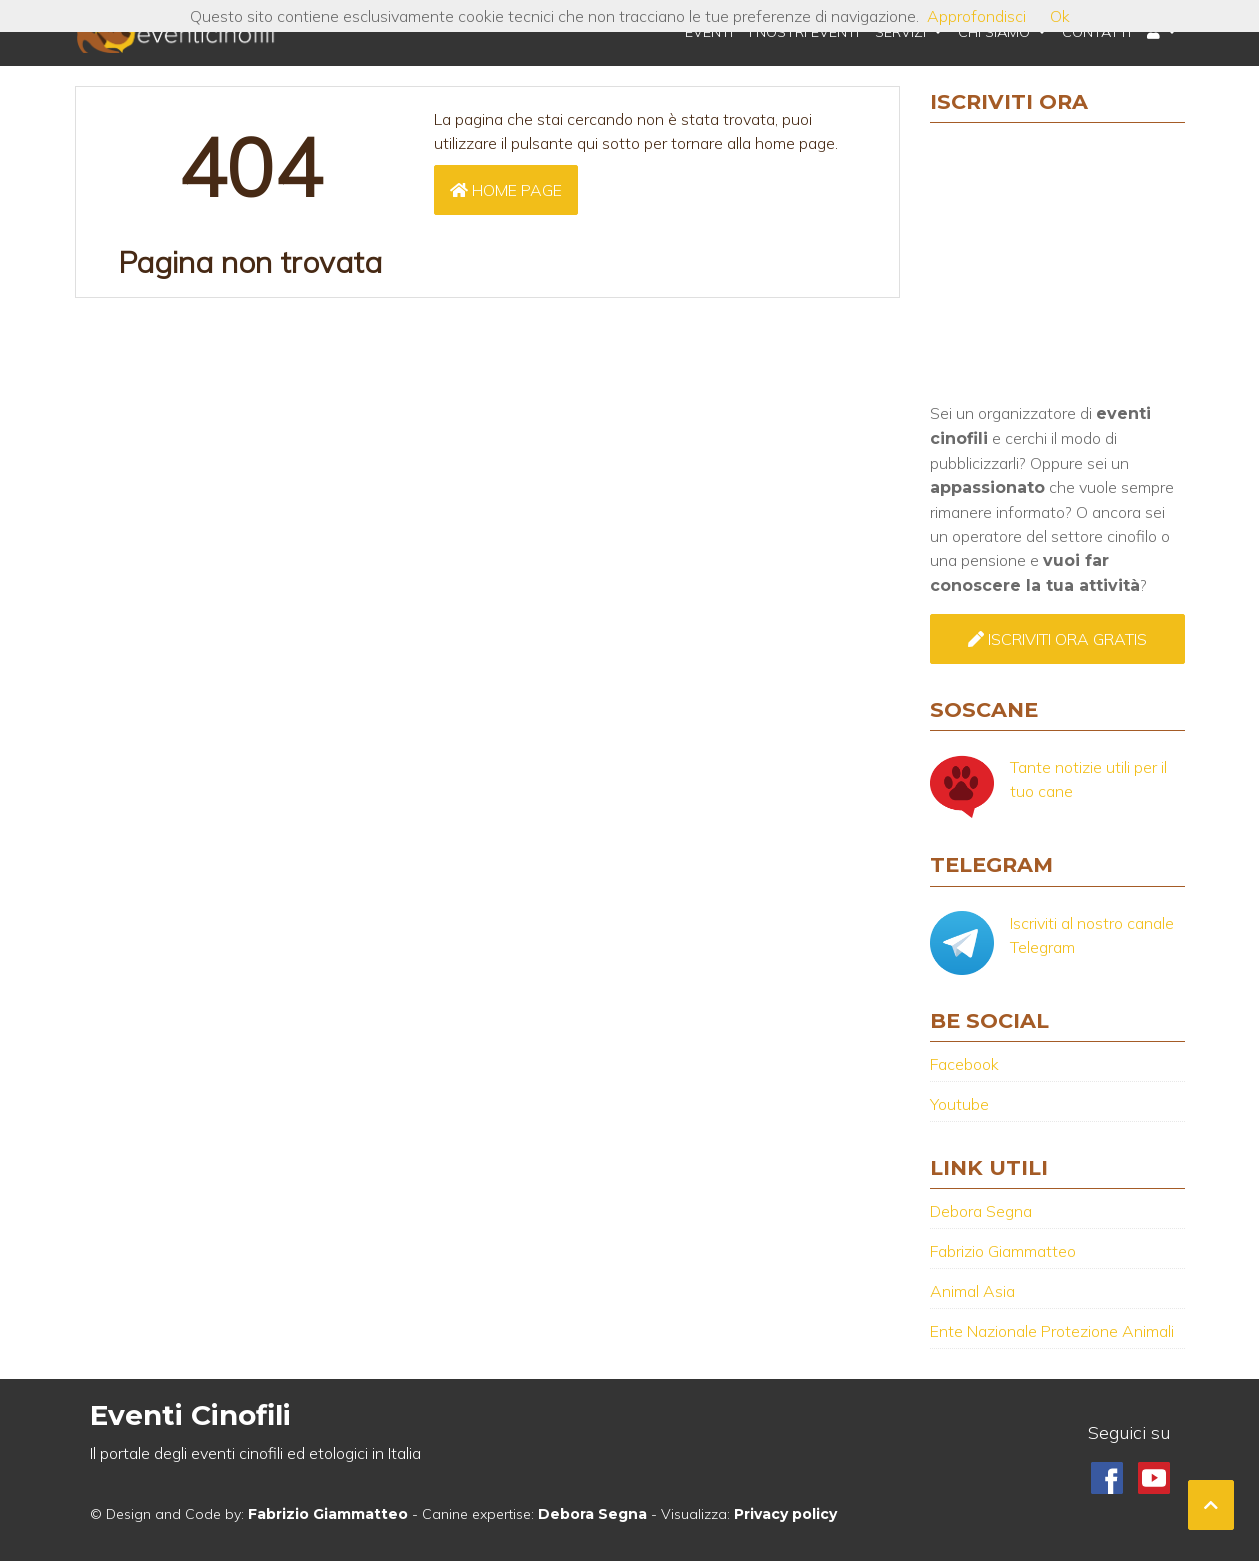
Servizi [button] (902, 32)
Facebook (964, 1064)
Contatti (1096, 32)
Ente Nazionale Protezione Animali (1052, 1331)
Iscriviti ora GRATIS (1057, 639)
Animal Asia (972, 1291)
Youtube (959, 1104)
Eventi (709, 32)
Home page (506, 190)
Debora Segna (981, 1211)
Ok (1060, 16)
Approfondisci (976, 16)
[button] (1161, 33)
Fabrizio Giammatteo (1003, 1251)
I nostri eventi (804, 32)
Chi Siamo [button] (996, 32)
